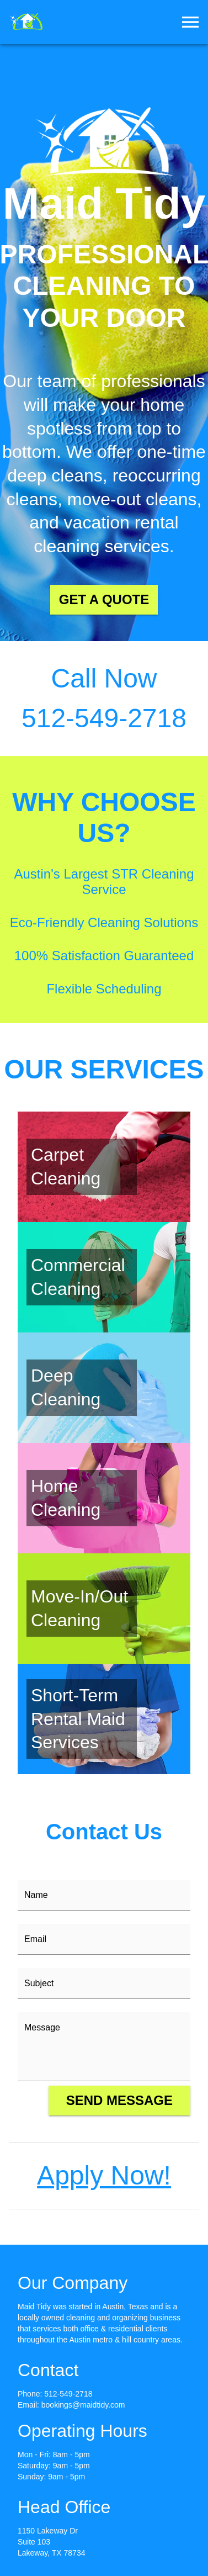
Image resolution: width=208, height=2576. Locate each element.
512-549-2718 (68, 2393)
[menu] (190, 22)
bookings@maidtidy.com (83, 2404)
